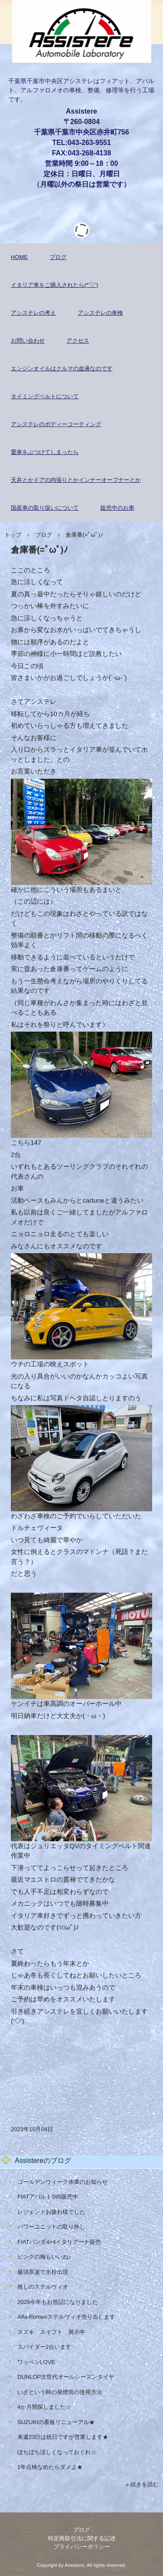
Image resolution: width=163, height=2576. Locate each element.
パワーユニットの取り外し (51, 2226)
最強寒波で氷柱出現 (42, 2272)
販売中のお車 (117, 507)
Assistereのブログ (43, 2160)
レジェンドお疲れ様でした (51, 2212)
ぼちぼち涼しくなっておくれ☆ (56, 2452)
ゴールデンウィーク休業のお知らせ (62, 2182)
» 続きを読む (142, 2484)
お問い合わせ (28, 340)
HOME (19, 257)
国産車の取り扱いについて (45, 507)
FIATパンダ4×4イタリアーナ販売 (59, 2242)
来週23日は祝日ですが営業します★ (62, 2437)
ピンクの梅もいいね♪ (44, 2256)
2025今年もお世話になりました (57, 2302)
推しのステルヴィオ (42, 2286)
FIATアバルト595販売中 (47, 2196)
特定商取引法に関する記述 (82, 2538)
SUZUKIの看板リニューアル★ (56, 2422)
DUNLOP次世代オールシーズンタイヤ (65, 2377)
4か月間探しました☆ (44, 2407)
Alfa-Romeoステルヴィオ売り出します (66, 2317)
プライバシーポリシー (81, 2546)
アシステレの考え (33, 312)
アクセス (78, 340)
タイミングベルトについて (45, 396)
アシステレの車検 (100, 312)
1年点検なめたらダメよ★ (50, 2467)
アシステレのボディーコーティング (56, 424)
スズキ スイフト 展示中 (51, 2332)
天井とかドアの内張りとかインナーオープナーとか (76, 480)
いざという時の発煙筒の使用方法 (59, 2392)
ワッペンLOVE (36, 2362)
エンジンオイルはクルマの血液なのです (62, 368)
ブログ (58, 257)
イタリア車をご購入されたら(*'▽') (54, 285)
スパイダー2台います (44, 2347)
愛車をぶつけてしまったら (45, 452)
